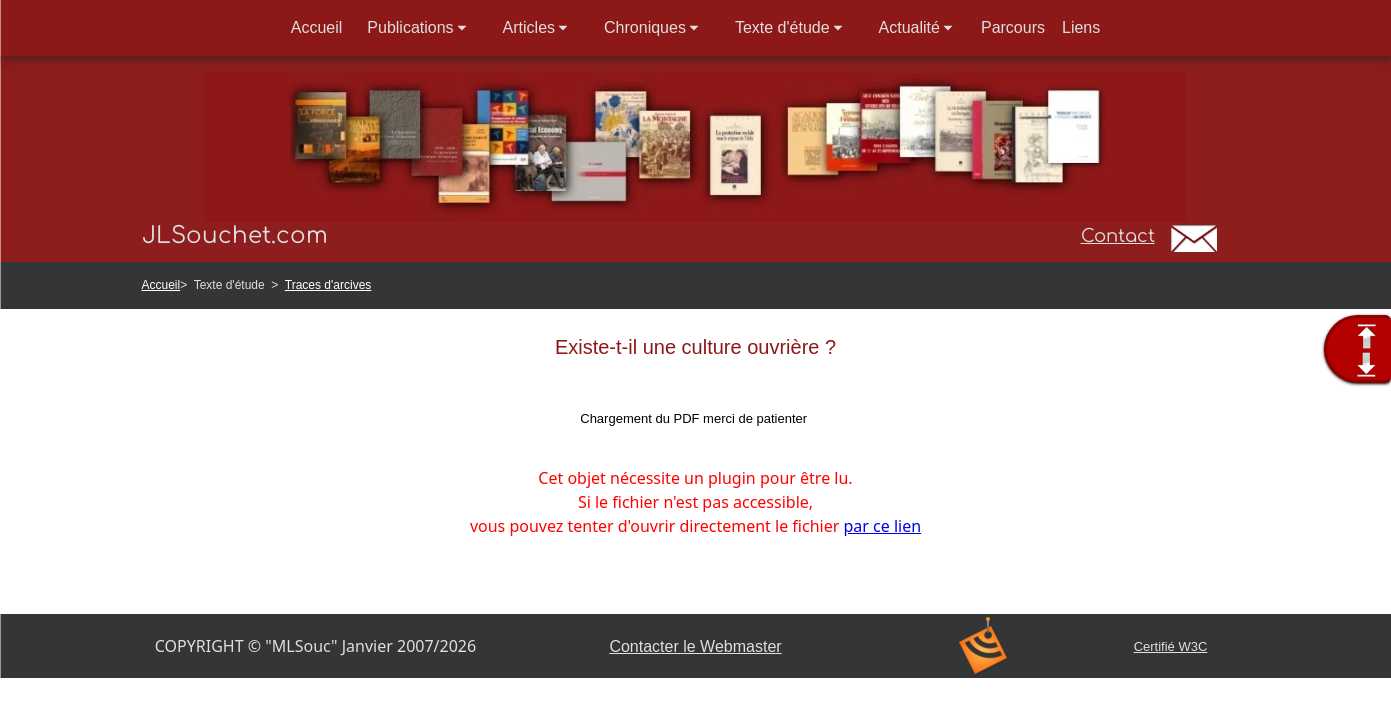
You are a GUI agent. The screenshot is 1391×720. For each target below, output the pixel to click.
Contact (1118, 236)
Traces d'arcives (328, 285)
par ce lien (882, 526)
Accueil (161, 285)
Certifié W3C (1171, 646)
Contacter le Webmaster (695, 646)
